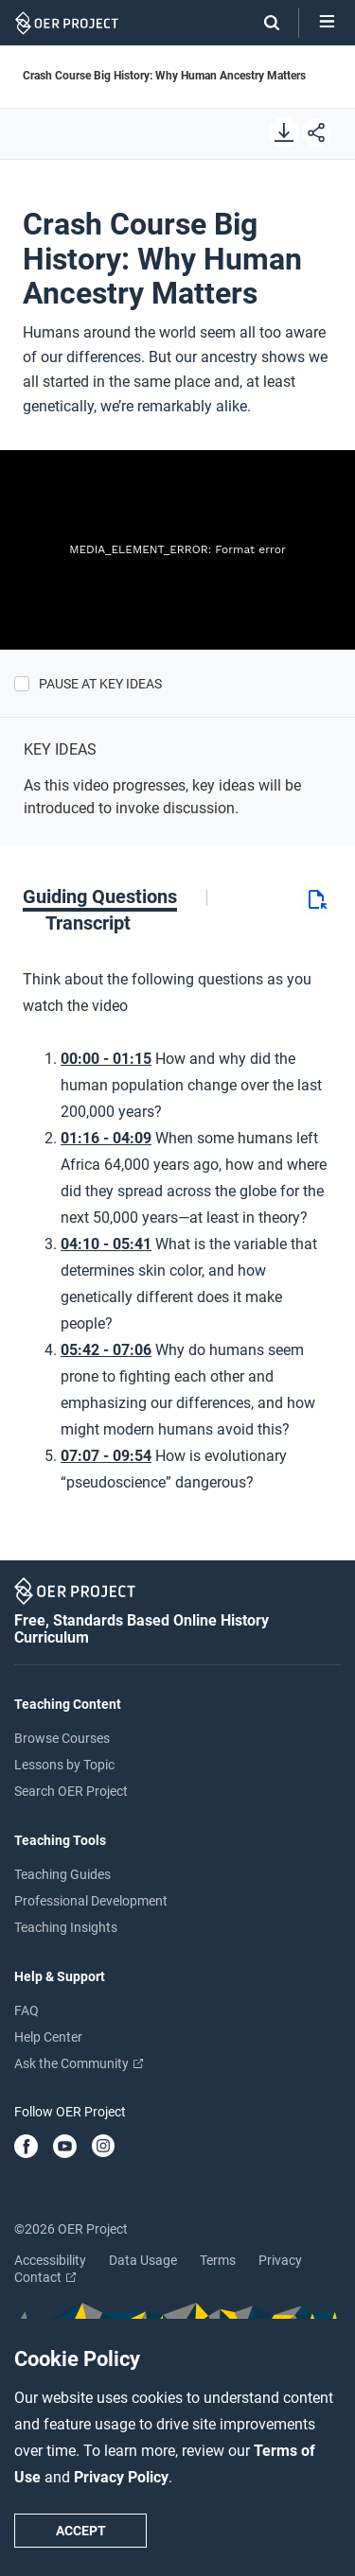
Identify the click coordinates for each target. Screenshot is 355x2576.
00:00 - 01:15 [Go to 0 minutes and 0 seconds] (106, 1059)
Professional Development (91, 1900)
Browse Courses (62, 1738)
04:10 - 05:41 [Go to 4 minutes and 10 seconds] (106, 1244)
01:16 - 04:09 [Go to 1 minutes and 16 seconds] (106, 1138)
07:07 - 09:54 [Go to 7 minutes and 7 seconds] (106, 1456)
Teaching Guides (62, 1874)
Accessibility (50, 2260)
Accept (81, 2530)
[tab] (116, 896)
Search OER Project (71, 1791)
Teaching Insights (65, 1927)
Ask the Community (78, 2063)
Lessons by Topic (64, 1764)
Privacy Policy (121, 2477)
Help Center (48, 2037)
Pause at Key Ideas (100, 683)
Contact (45, 2277)
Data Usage (143, 2260)
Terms (218, 2260)
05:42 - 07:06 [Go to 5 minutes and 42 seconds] (106, 1350)
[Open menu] (327, 22)
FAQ (26, 2010)
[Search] (262, 22)
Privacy (280, 2260)
